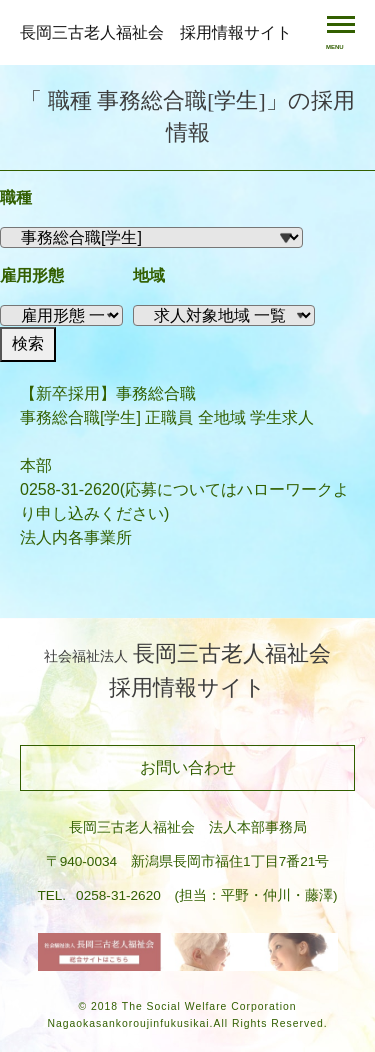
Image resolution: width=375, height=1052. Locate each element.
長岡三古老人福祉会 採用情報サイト (156, 32)
